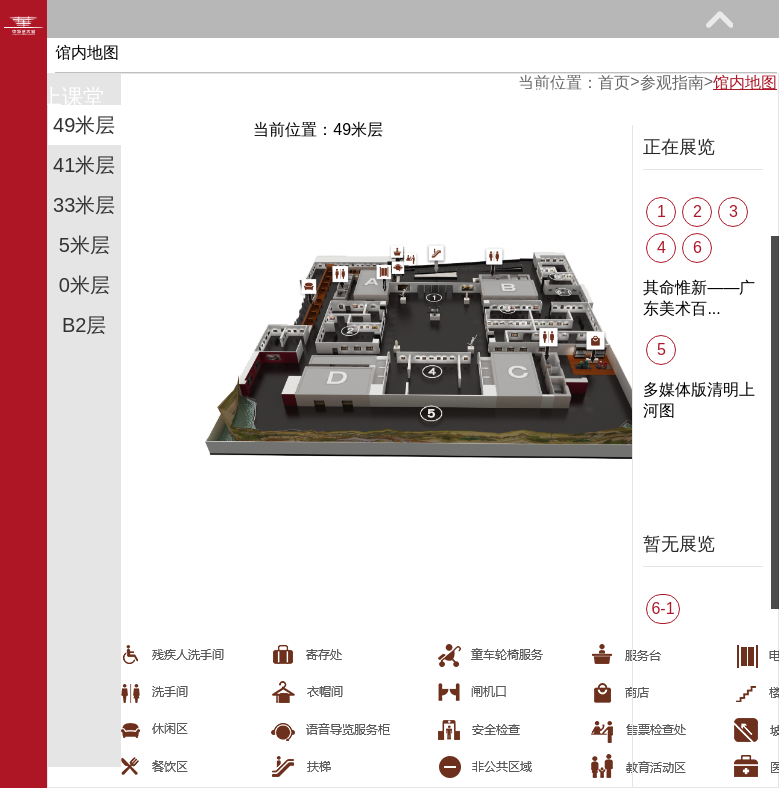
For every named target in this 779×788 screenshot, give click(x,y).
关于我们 (528, 96)
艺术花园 (373, 96)
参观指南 (175, 56)
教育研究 (486, 56)
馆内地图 (745, 82)
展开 (719, 19)
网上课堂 (62, 96)
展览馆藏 (331, 56)
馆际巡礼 (217, 96)
